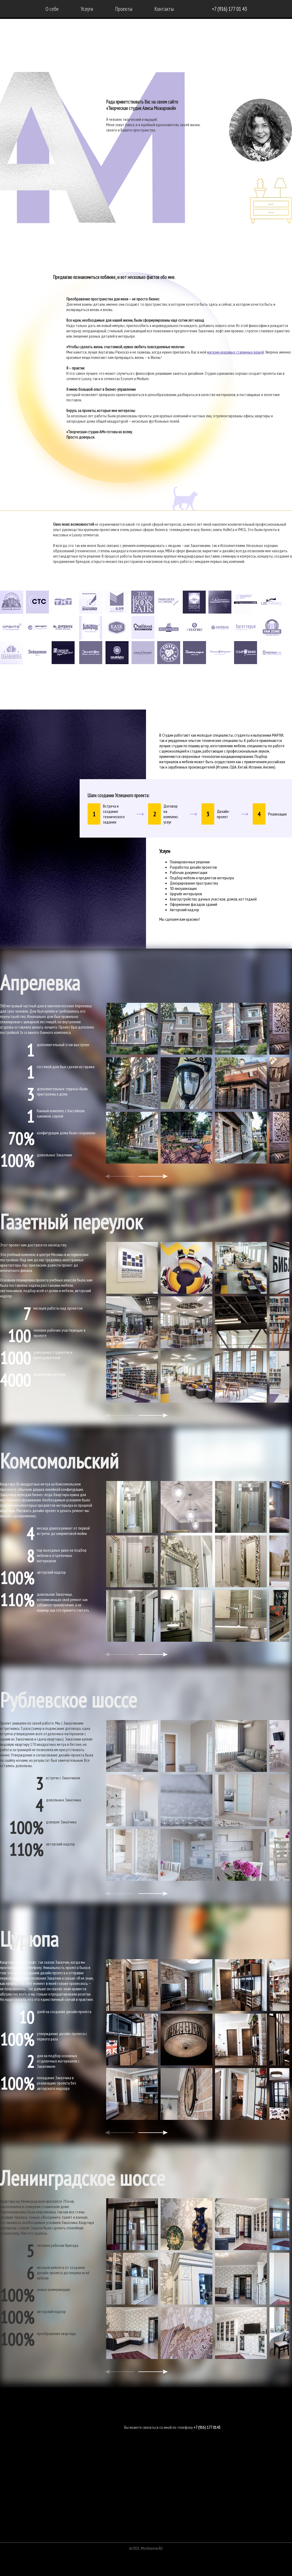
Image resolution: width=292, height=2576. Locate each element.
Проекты (123, 8)
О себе (52, 8)
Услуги (87, 8)
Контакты (164, 8)
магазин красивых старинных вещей (235, 352)
